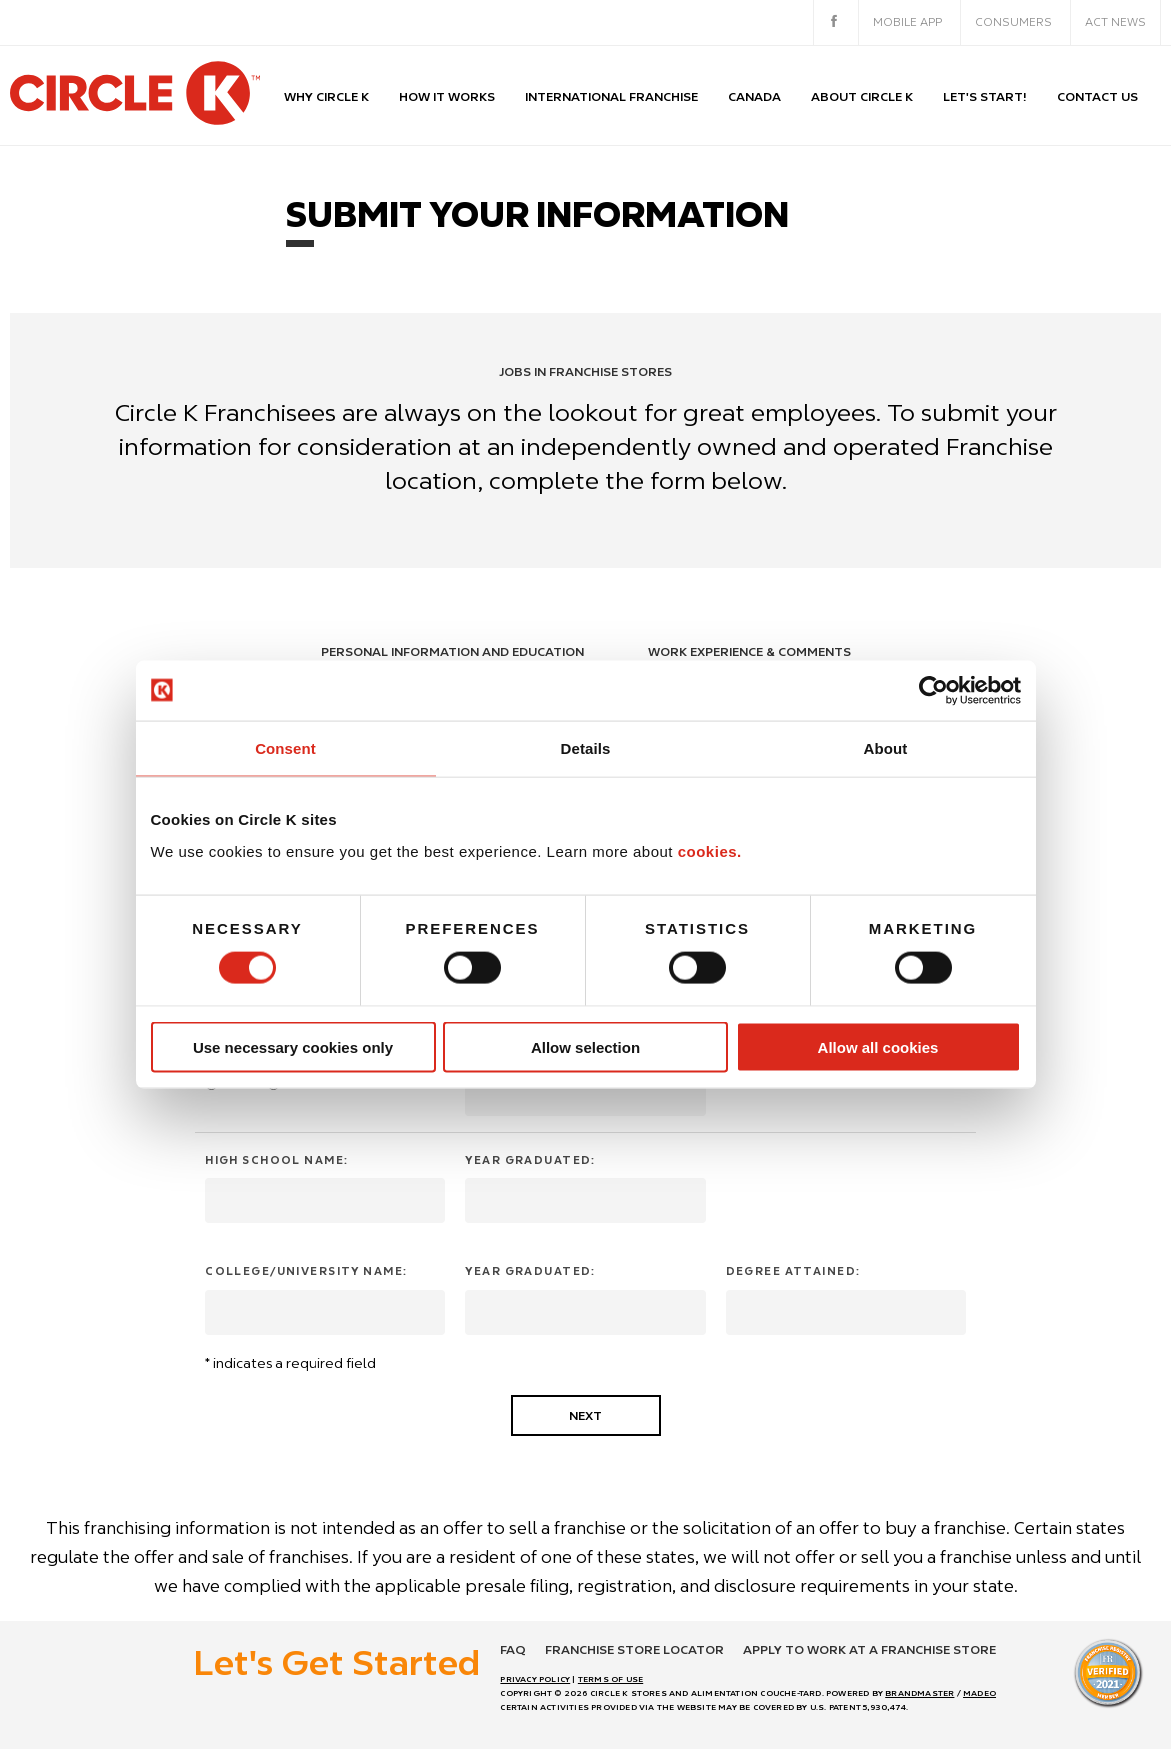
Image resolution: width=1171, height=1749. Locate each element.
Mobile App (907, 22)
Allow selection (585, 1047)
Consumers (1013, 22)
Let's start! (985, 96)
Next (585, 1415)
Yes (228, 1084)
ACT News (1115, 22)
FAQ (513, 1649)
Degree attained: (793, 1271)
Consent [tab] (285, 747)
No (288, 1084)
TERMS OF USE (610, 1679)
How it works (447, 96)
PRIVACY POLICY (535, 1679)
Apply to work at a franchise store (869, 1649)
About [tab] (886, 747)
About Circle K (862, 96)
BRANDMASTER (919, 1693)
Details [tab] (586, 747)
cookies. (710, 851)
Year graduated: (530, 1160)
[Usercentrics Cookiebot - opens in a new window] (933, 690)
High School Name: (276, 1160)
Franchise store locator (634, 1649)
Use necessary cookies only (293, 1047)
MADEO (979, 1693)
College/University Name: (306, 1271)
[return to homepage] (135, 95)
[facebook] (834, 23)
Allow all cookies (878, 1047)
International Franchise (611, 96)
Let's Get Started (336, 1662)
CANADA (754, 96)
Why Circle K (326, 96)
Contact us (1097, 96)
